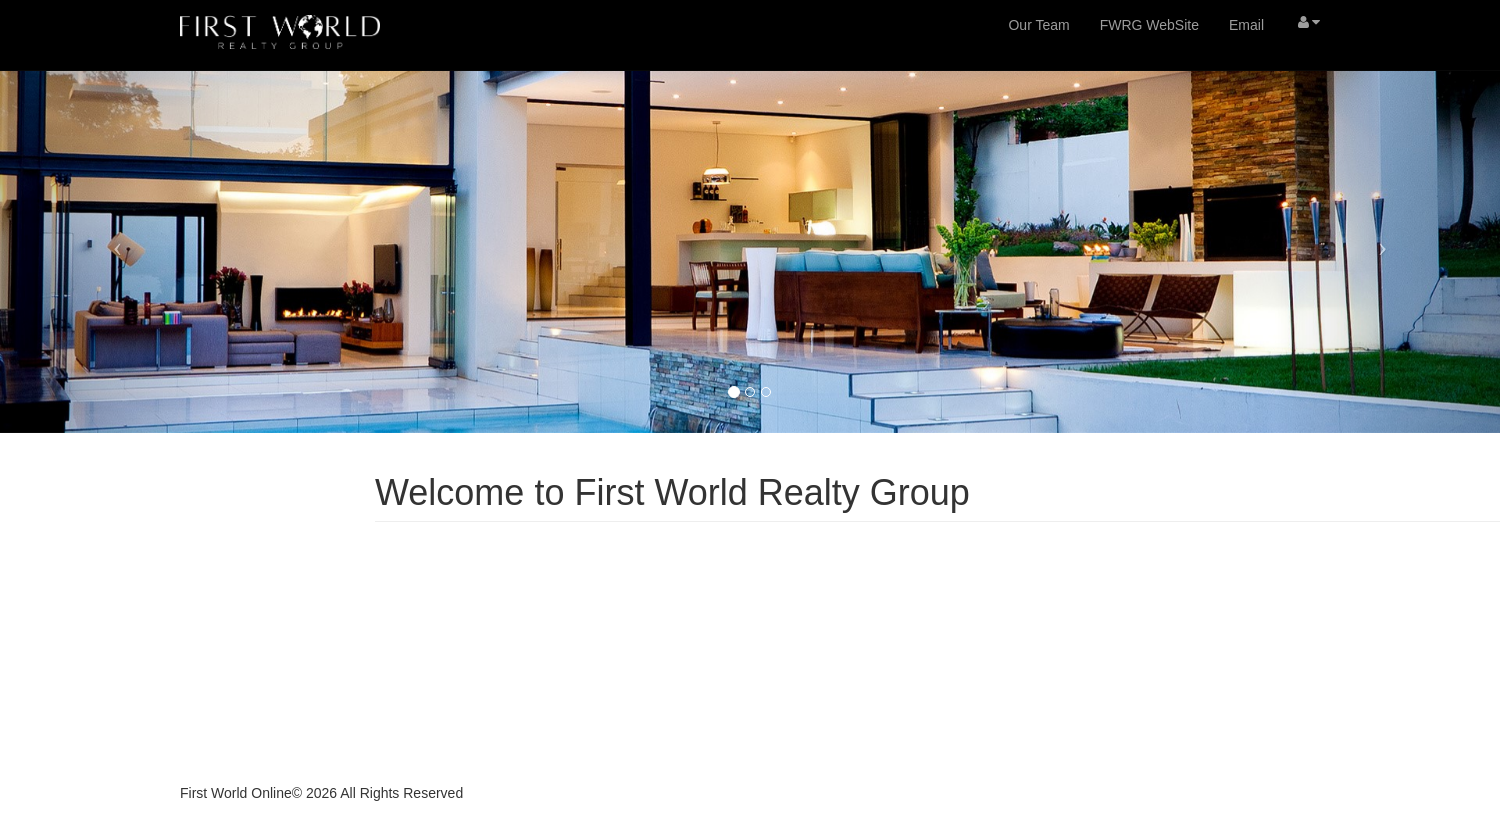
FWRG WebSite (1149, 25)
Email (1246, 25)
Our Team (1038, 25)
